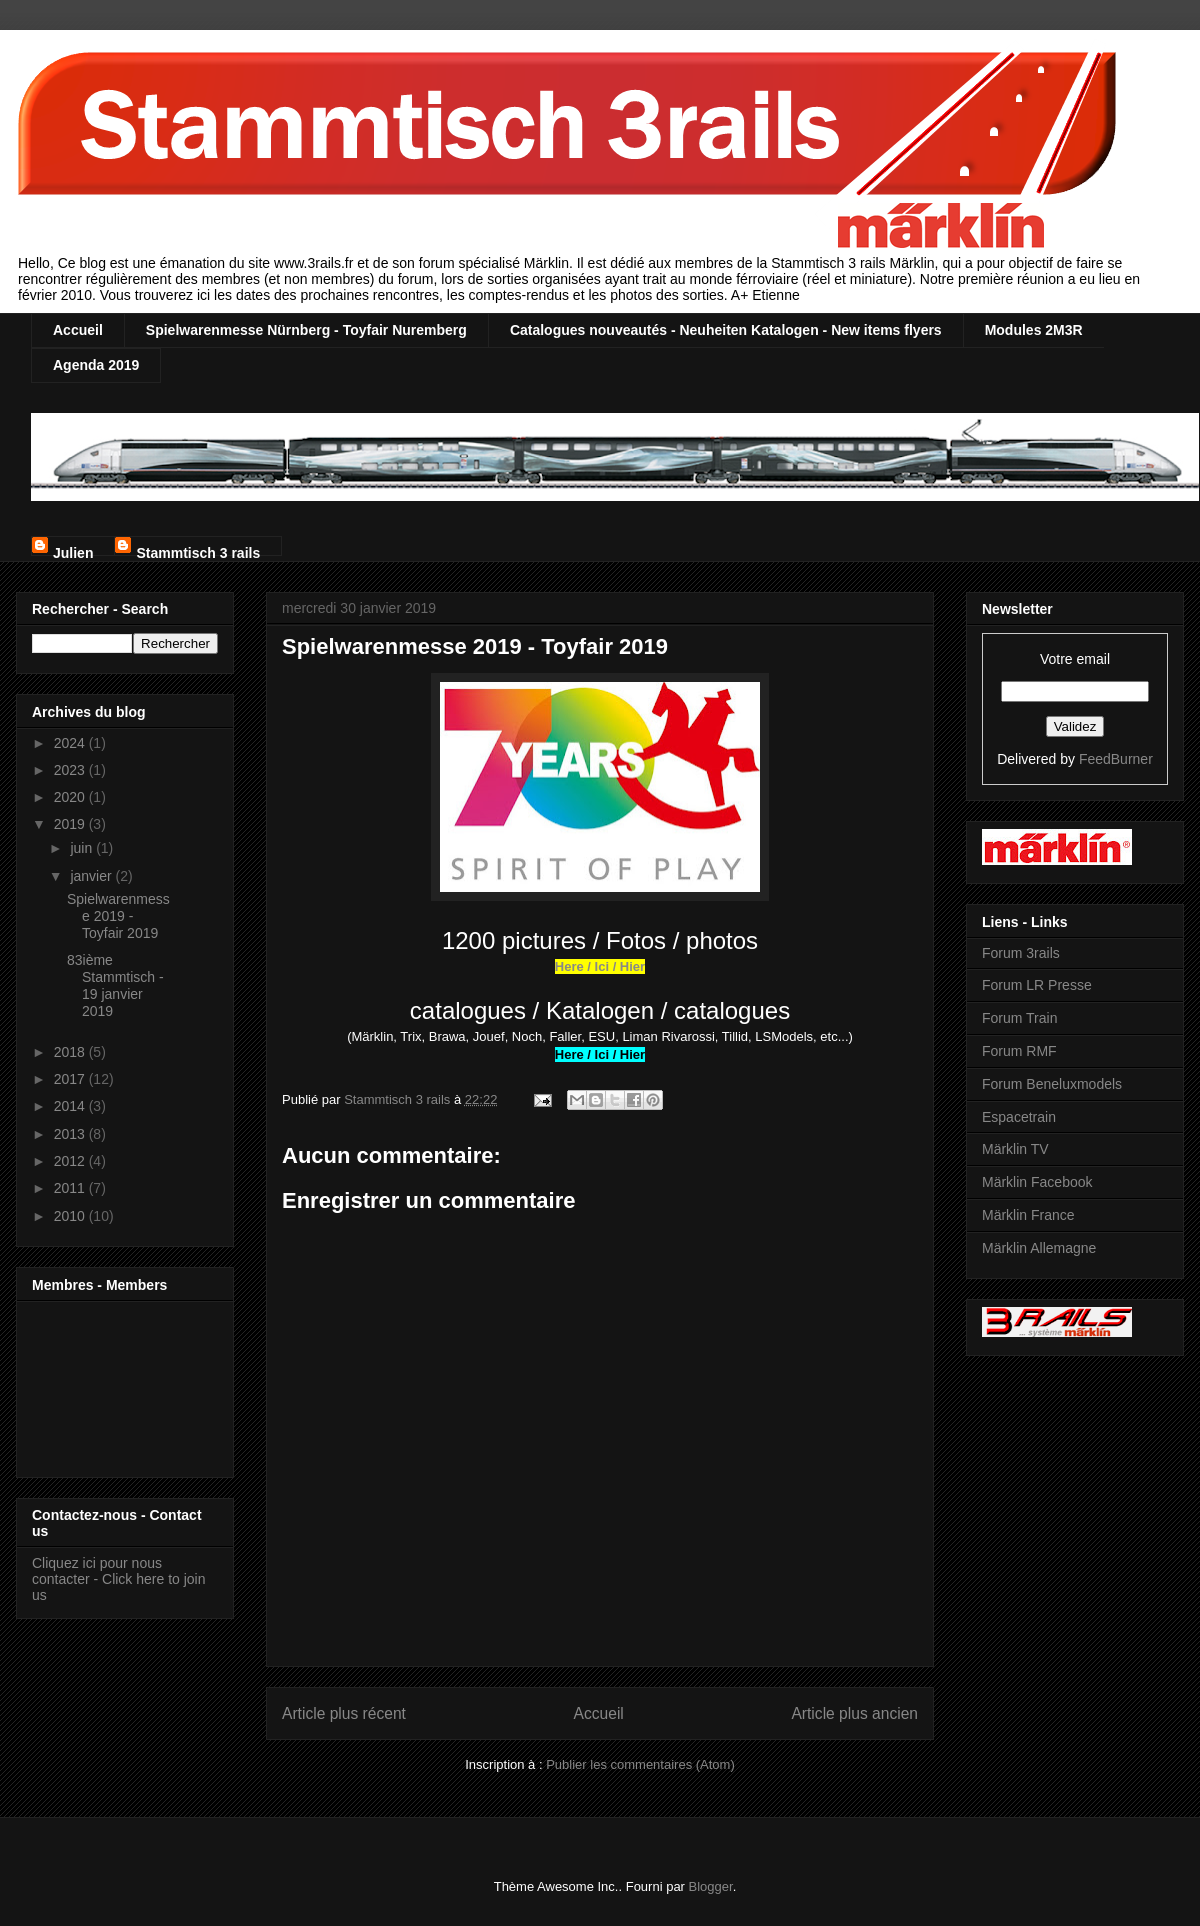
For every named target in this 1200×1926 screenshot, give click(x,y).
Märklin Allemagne (1039, 1248)
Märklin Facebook (1037, 1182)
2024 (71, 743)
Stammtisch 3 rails (198, 550)
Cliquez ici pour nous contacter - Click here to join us (119, 1579)
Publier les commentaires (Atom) (640, 1764)
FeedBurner (1116, 759)
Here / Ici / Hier (600, 966)
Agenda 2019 (96, 365)
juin (83, 848)
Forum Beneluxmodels (1052, 1084)
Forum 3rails (1021, 953)
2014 (71, 1106)
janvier (92, 876)
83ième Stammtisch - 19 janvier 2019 (115, 985)
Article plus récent (344, 1713)
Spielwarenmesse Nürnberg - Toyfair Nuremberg (306, 330)
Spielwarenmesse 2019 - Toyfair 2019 (118, 916)
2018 (71, 1052)
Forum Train (1019, 1018)
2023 (71, 770)
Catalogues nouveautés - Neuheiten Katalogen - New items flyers (726, 330)
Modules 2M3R (1034, 330)
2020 (71, 797)
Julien (73, 550)
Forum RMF (1019, 1051)
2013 (71, 1134)
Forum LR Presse (1037, 985)
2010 (71, 1216)
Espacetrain (1019, 1117)
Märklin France (1028, 1215)
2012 (71, 1161)
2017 (71, 1079)
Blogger (711, 1886)
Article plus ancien (854, 1713)
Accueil (78, 330)
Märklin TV (1015, 1149)
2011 (71, 1188)
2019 (71, 824)
